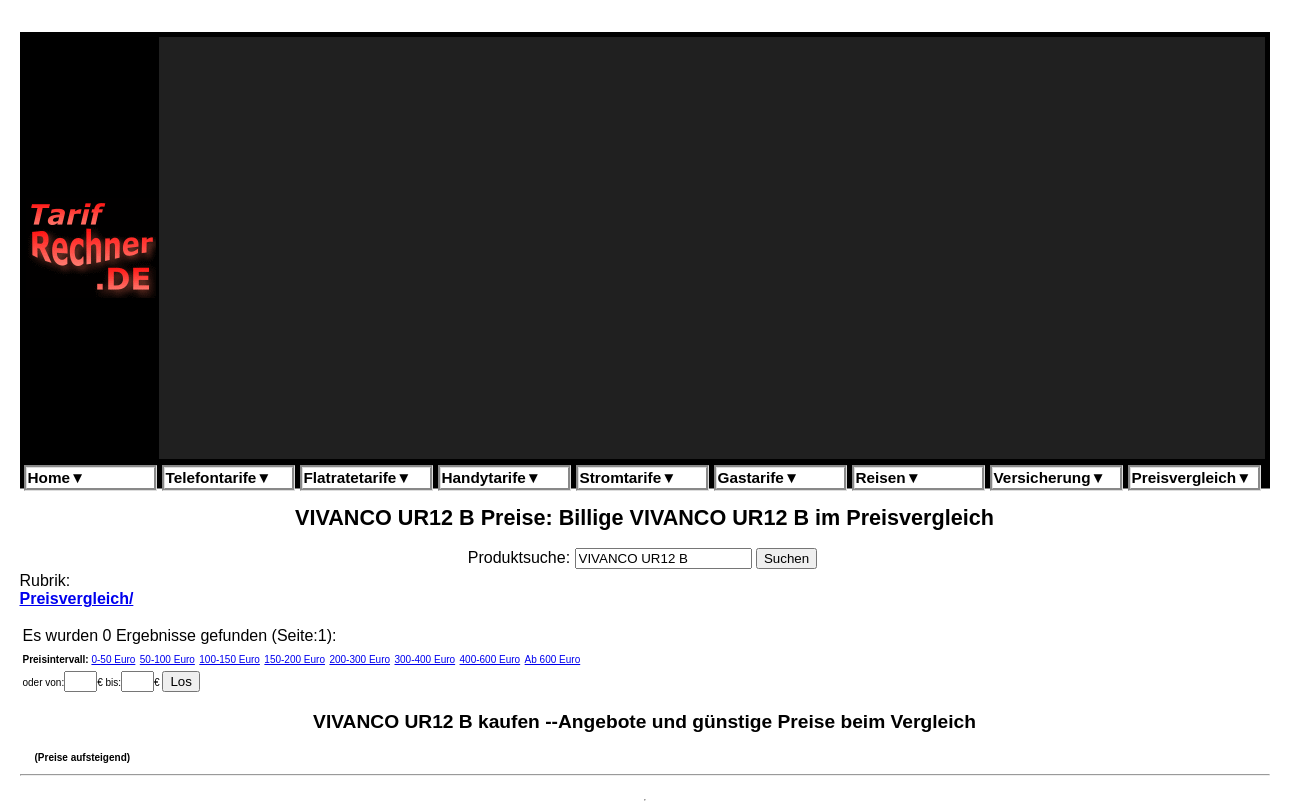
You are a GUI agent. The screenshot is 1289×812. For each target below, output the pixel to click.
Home (57, 477)
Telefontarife (219, 477)
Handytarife (491, 477)
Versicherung (1050, 477)
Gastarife (759, 477)
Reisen (888, 477)
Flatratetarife (358, 477)
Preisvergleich (1192, 477)
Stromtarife (628, 477)
